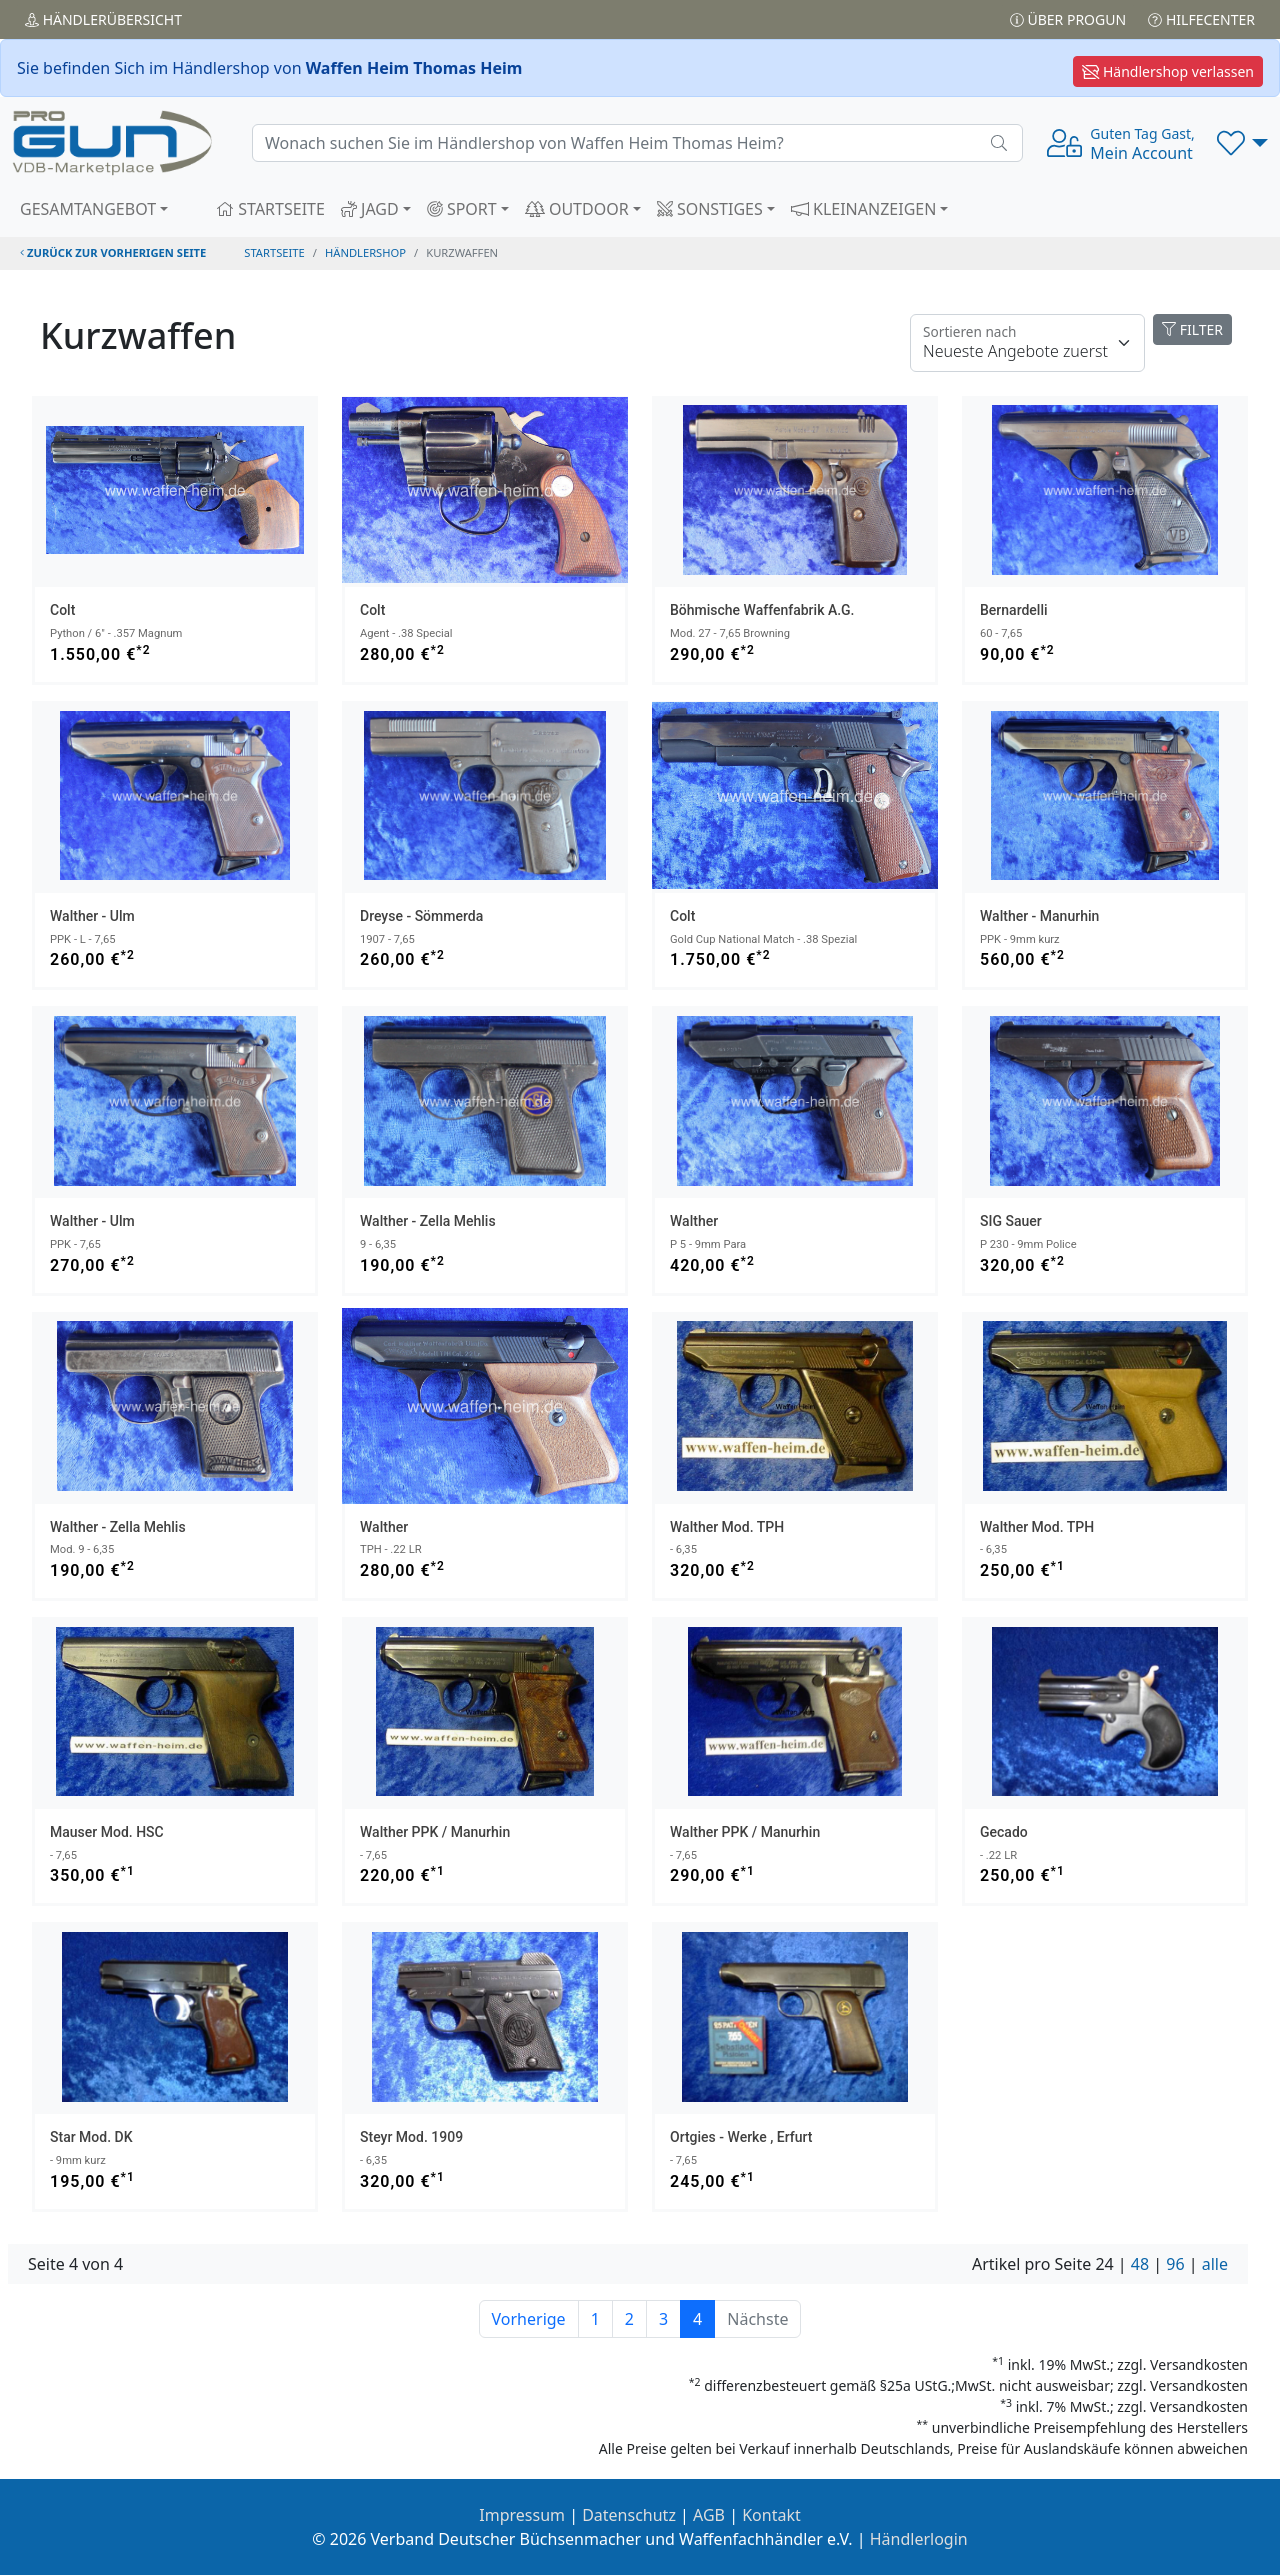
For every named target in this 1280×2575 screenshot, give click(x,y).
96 (1175, 2264)
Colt (62, 610)
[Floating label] (1027, 343)
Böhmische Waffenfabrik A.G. (762, 610)
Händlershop (365, 252)
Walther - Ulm (92, 916)
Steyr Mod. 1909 (411, 2137)
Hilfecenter (1201, 19)
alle (1215, 2264)
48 (1140, 2264)
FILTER (1192, 329)
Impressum (522, 2515)
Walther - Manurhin (1039, 916)
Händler (103, 19)
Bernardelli (1014, 610)
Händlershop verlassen (1168, 71)
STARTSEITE (270, 209)
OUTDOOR (577, 209)
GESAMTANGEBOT (88, 209)
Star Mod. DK (91, 2137)
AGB (709, 2515)
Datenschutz (629, 2515)
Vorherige (529, 2319)
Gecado (1004, 1832)
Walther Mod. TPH (727, 1527)
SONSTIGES (710, 209)
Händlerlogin (919, 2539)
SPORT (462, 209)
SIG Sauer (1011, 1221)
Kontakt (771, 2515)
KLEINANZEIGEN (864, 209)
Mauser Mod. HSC (107, 1832)
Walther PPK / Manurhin (435, 1832)
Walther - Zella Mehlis (428, 1221)
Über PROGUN (1068, 19)
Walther (694, 1221)
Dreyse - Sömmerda (421, 916)
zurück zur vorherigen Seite (113, 252)
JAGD (370, 209)
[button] (1242, 143)
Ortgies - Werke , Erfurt (741, 2137)
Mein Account (1142, 144)
